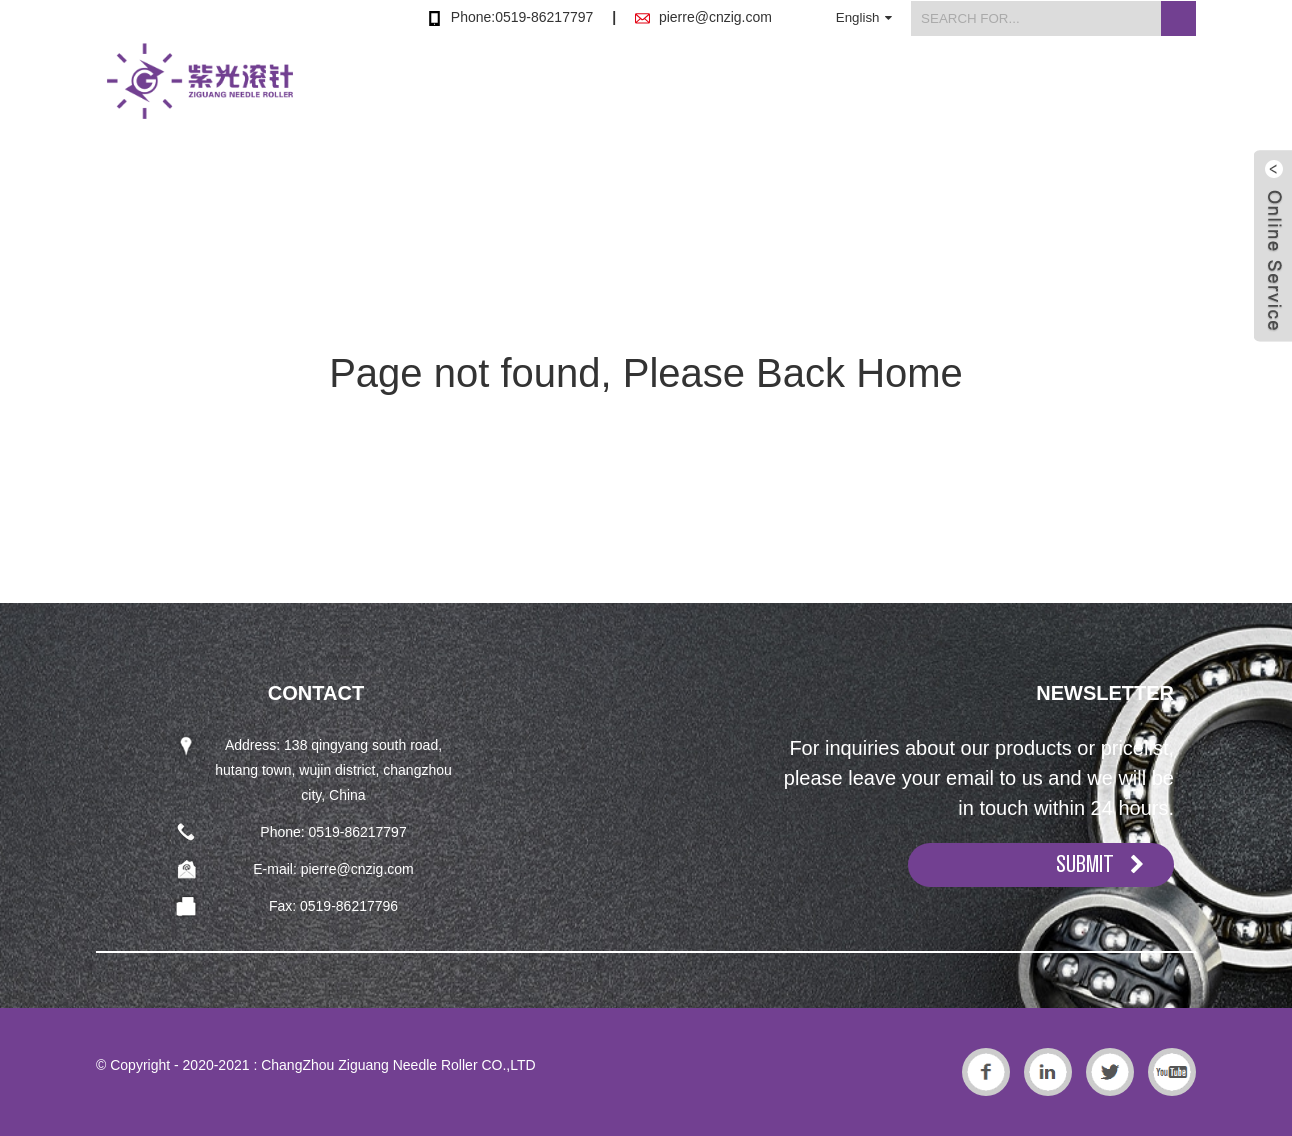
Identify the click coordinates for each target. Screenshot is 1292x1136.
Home (668, 93)
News (968, 93)
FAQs (1051, 93)
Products (764, 93)
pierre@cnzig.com (715, 17)
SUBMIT (1085, 864)
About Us (873, 93)
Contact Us (1154, 93)
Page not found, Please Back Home (646, 373)
